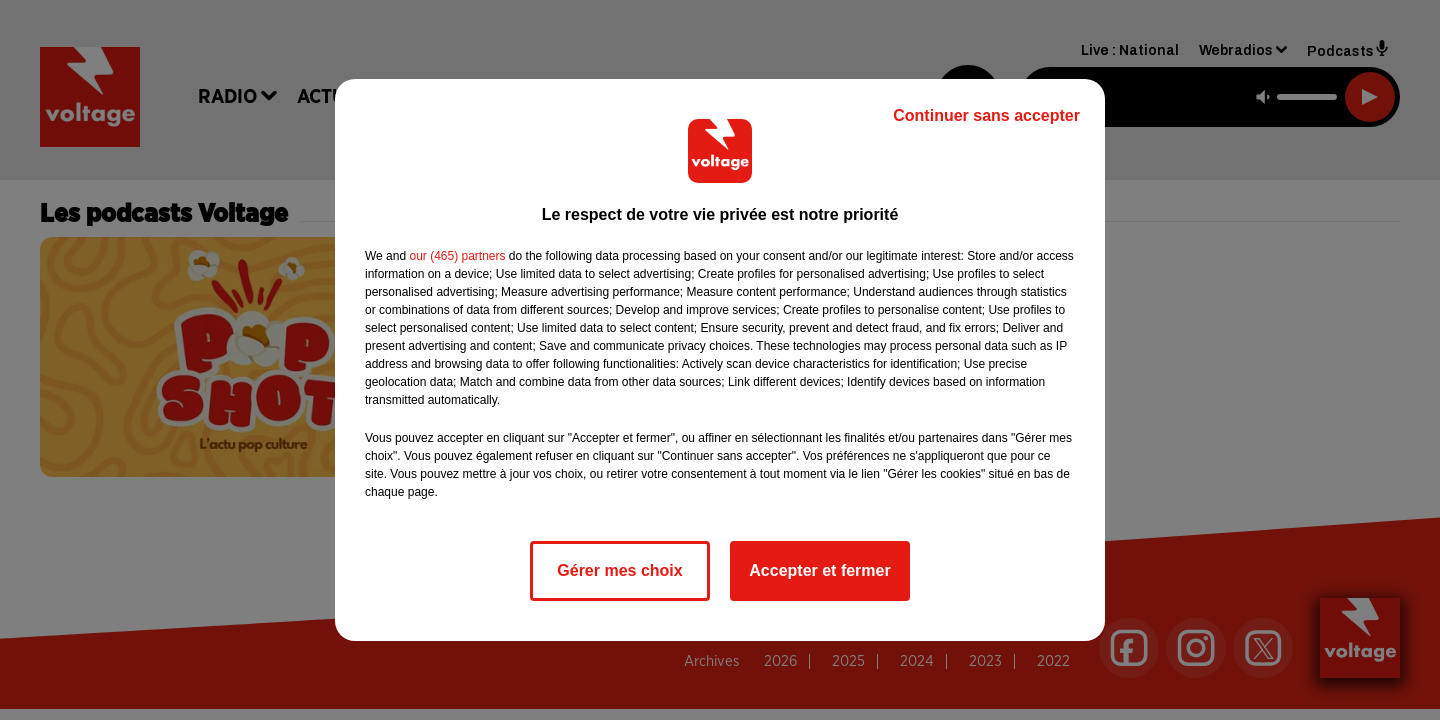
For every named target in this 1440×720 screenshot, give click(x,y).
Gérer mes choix (619, 570)
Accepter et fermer (819, 570)
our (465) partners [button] (457, 256)
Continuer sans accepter (986, 115)
